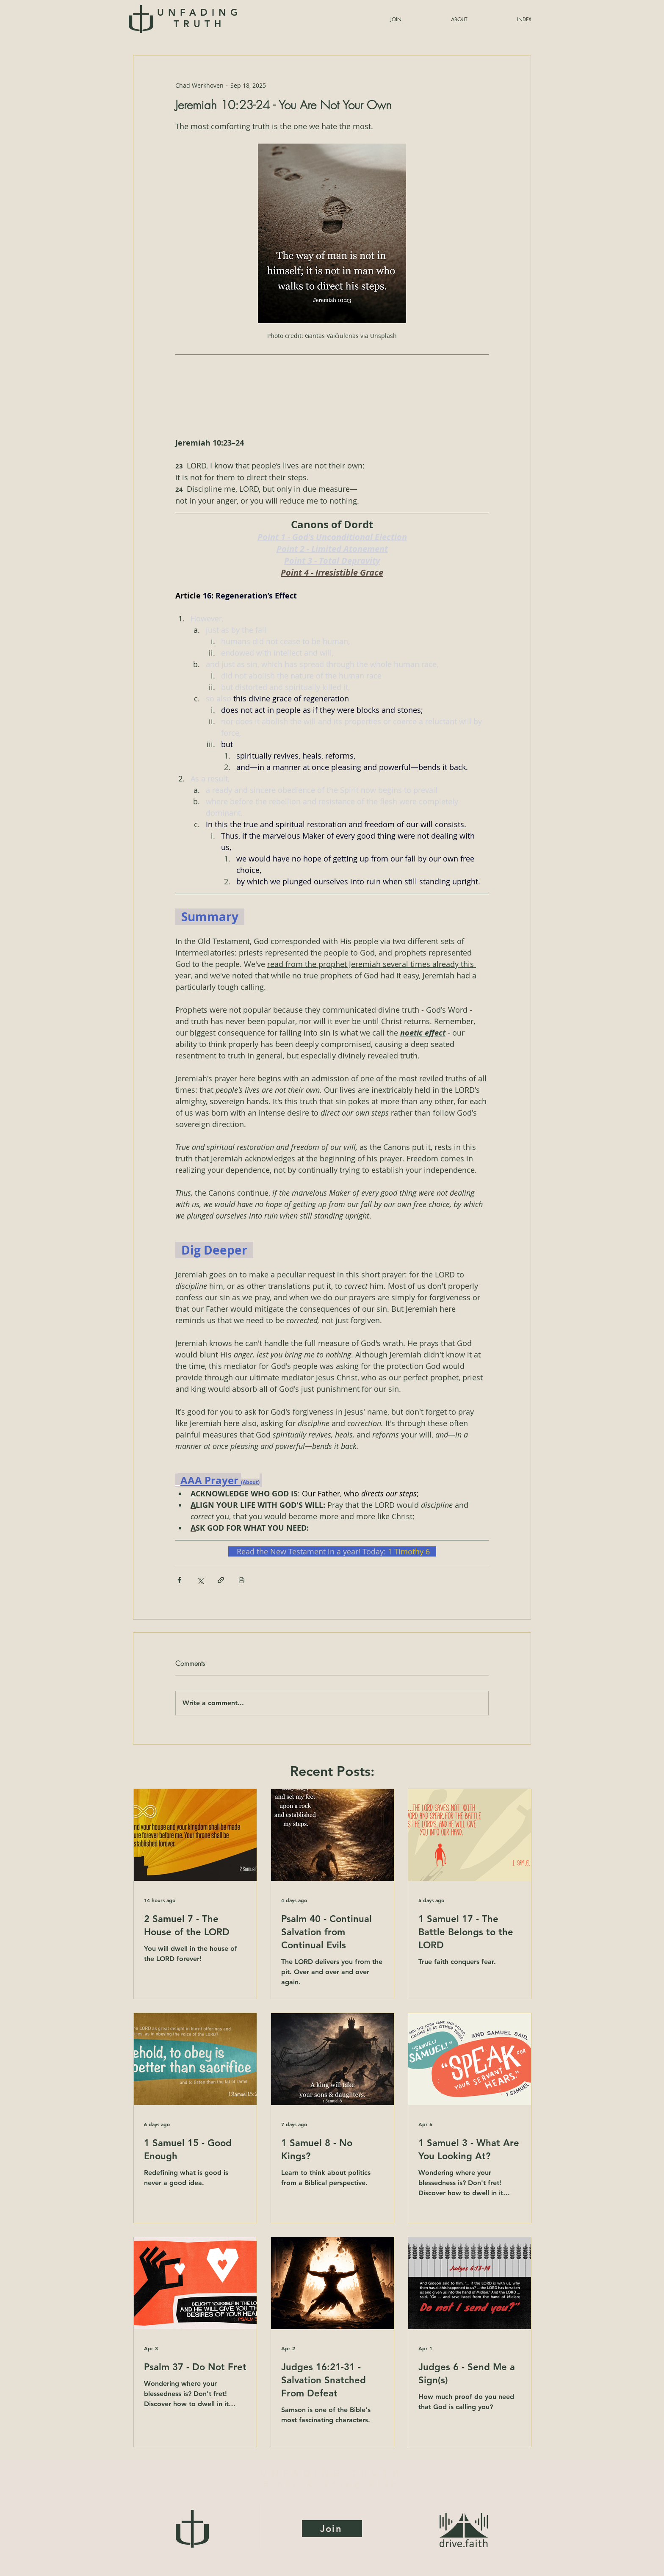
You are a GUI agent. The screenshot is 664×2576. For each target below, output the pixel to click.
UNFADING (199, 18)
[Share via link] (221, 1580)
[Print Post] (242, 1580)
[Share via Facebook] (179, 1580)
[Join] (332, 2528)
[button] (504, 19)
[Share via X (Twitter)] (200, 1580)
